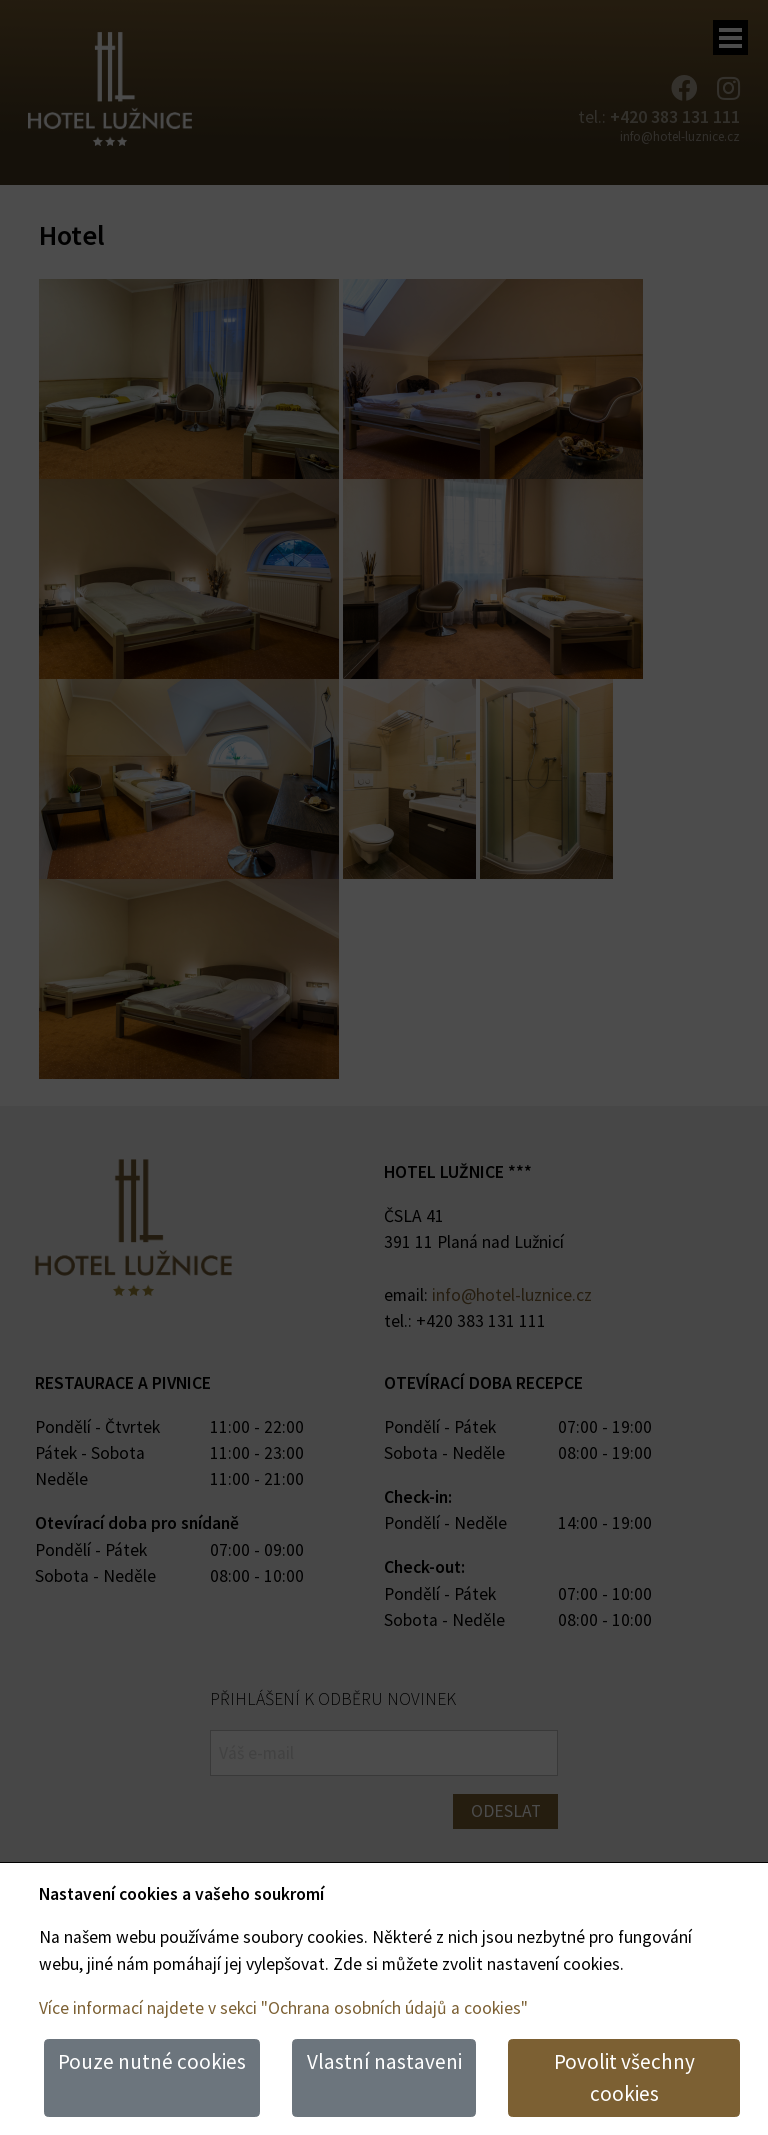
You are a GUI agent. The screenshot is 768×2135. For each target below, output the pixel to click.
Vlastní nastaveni (384, 2061)
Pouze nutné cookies (152, 2061)
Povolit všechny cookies (624, 2077)
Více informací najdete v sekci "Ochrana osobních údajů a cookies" (283, 2008)
